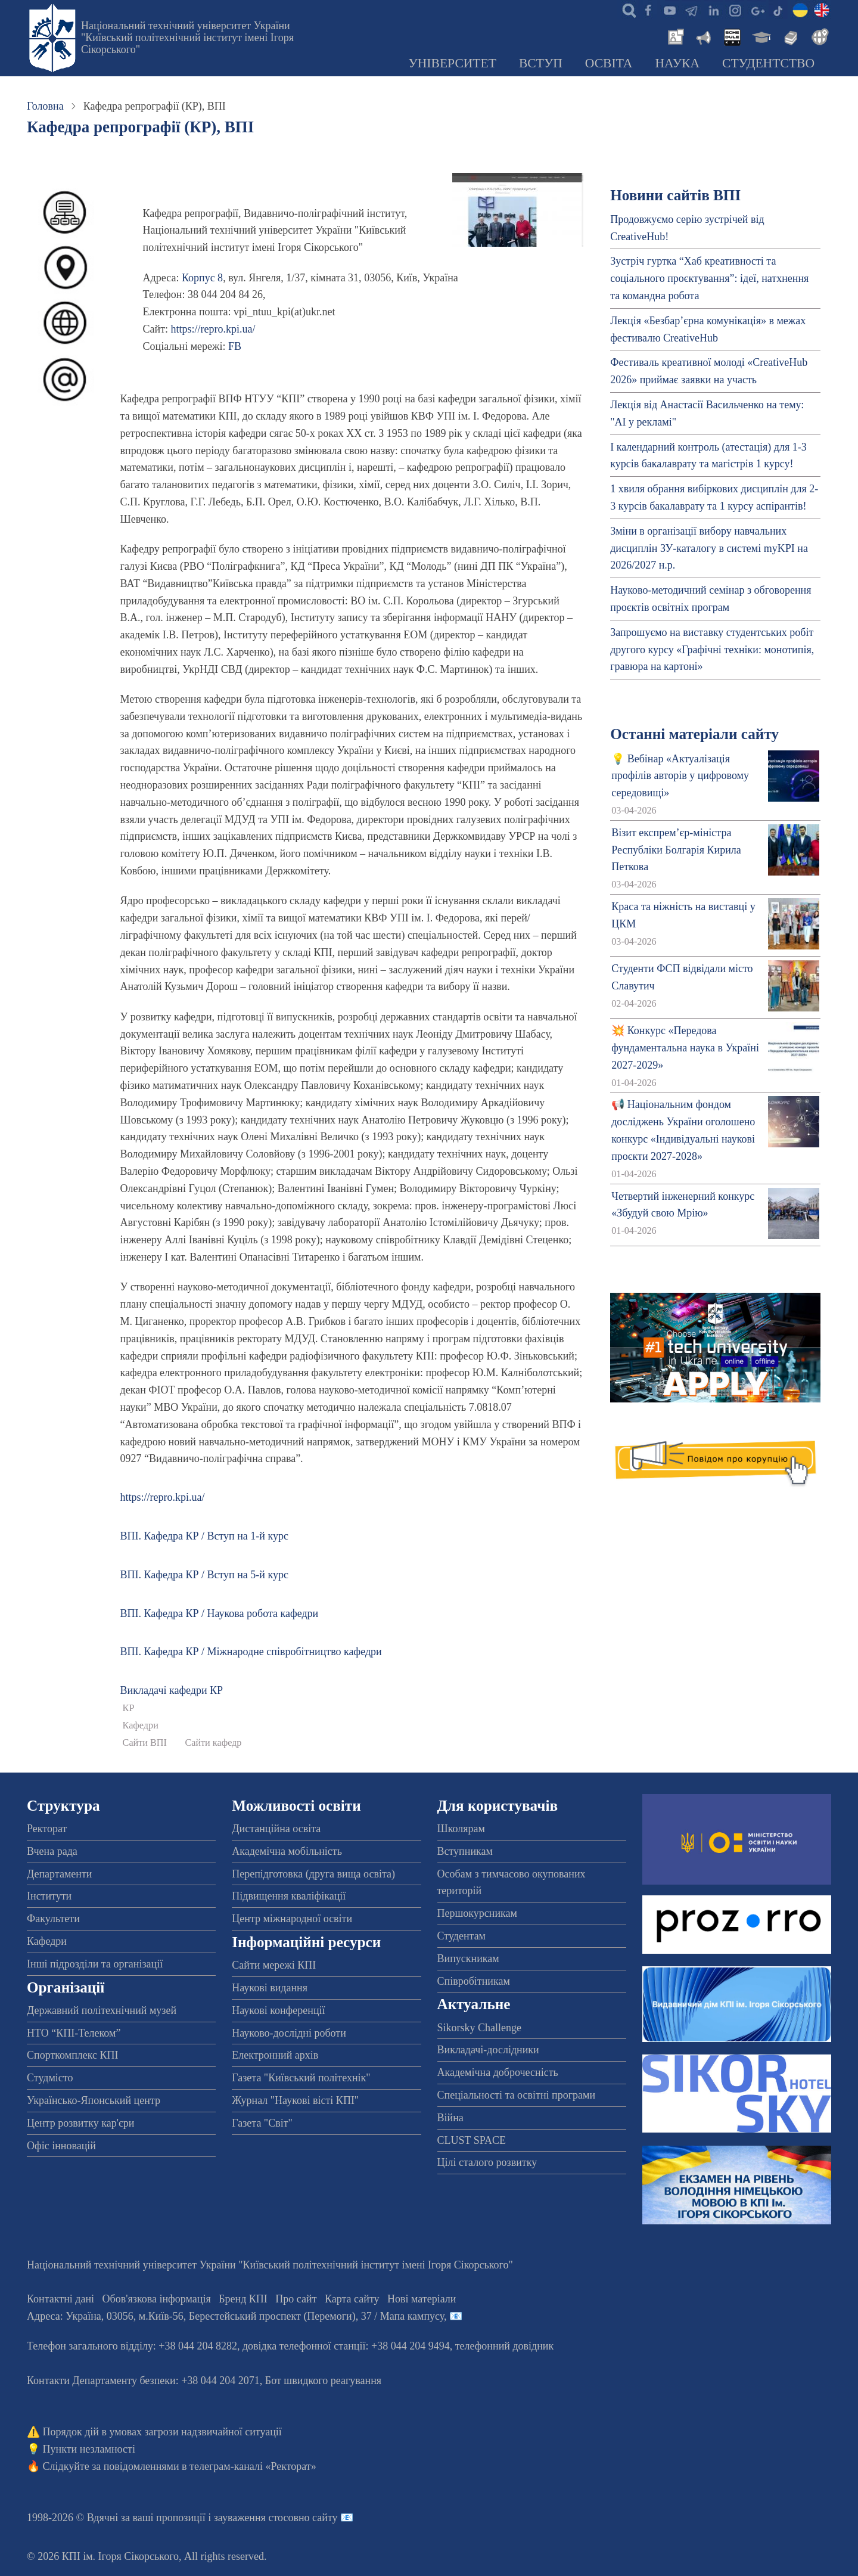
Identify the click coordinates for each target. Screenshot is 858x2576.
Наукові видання (269, 1988)
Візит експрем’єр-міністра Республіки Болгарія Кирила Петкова (676, 850)
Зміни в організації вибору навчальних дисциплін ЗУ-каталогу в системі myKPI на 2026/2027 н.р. (709, 548)
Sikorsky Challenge (479, 2028)
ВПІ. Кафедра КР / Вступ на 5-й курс (204, 1575)
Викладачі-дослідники (488, 2050)
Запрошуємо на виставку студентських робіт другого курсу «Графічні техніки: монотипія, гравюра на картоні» (712, 649)
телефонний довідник (504, 2346)
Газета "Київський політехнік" (301, 2078)
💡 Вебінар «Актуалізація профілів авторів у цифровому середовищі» (680, 776)
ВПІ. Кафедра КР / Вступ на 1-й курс (204, 1536)
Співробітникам (473, 1981)
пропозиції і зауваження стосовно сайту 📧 (254, 2518)
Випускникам (468, 1958)
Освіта (609, 63)
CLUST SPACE (471, 2140)
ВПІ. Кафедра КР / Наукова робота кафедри (219, 1613)
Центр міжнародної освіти (292, 1919)
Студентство (768, 63)
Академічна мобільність (287, 1851)
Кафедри (140, 1725)
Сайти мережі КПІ (274, 1965)
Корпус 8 (202, 278)
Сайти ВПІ (145, 1742)
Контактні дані (60, 2299)
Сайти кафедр (213, 1742)
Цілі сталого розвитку (487, 2162)
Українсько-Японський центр (93, 2100)
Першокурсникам (477, 1913)
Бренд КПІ (243, 2299)
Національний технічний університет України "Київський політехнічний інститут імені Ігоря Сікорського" (187, 37)
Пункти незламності (89, 2449)
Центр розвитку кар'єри (80, 2123)
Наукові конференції (278, 2010)
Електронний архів (275, 2055)
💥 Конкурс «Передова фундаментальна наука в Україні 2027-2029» (685, 1048)
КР (129, 1708)
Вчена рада (52, 1851)
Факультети (53, 1919)
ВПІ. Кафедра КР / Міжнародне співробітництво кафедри (251, 1652)
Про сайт (295, 2299)
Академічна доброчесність (497, 2072)
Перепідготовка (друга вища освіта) (313, 1874)
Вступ (540, 63)
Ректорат (47, 1829)
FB (234, 346)
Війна (450, 2118)
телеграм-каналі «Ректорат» (252, 2466)
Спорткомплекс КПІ (73, 2055)
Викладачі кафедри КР (171, 1690)
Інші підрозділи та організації (95, 1964)
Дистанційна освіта (276, 1829)
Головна (45, 106)
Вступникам (465, 1851)
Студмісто (50, 2078)
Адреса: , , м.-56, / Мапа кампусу (235, 2316)
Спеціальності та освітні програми (516, 2095)
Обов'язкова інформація (156, 2299)
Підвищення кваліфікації (289, 1896)
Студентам (461, 1936)
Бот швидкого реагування (323, 2380)
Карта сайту (352, 2299)
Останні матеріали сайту (694, 734)
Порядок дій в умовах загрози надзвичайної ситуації (162, 2432)
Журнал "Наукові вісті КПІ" (295, 2100)
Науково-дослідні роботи (289, 2033)
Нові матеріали (421, 2299)
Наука (677, 63)
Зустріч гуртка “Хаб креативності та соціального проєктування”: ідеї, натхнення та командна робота (709, 278)
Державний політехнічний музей (101, 2010)
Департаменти (59, 1874)
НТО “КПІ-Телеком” (73, 2033)
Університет (452, 63)
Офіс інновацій (61, 2146)
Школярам (461, 1829)
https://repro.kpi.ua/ (213, 329)
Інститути (49, 1896)
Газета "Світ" (262, 2123)
